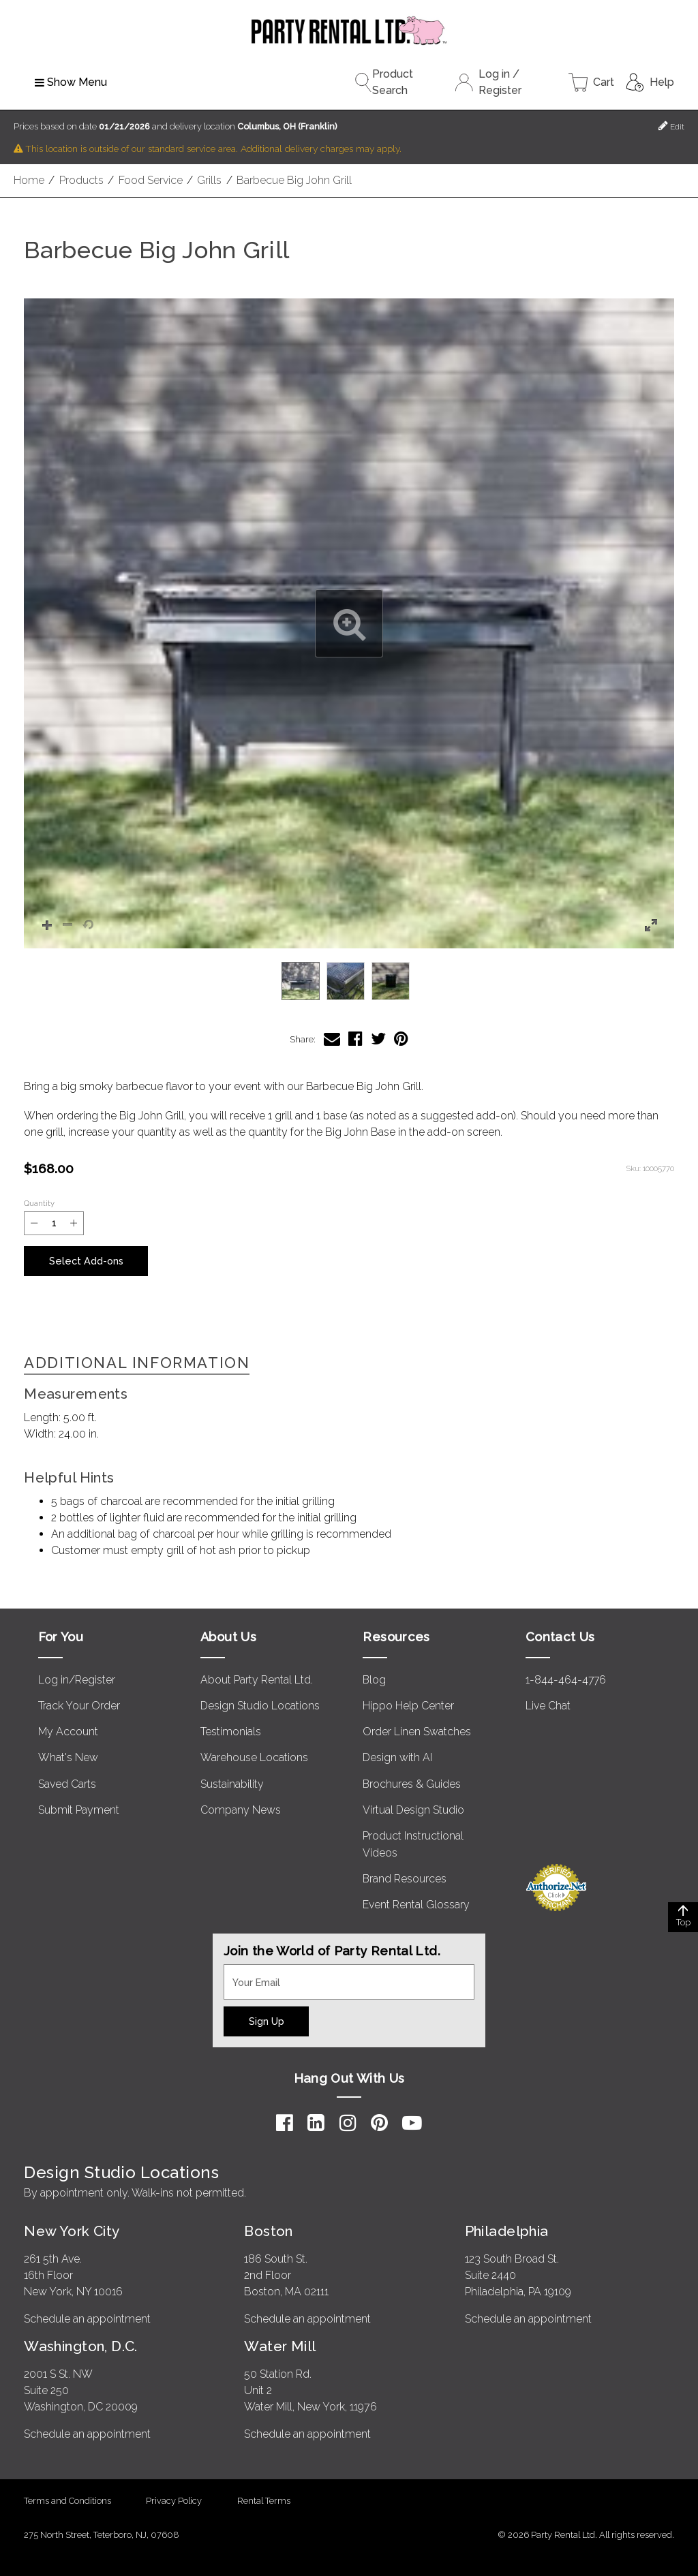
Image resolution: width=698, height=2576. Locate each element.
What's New (68, 1757)
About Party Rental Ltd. (256, 1679)
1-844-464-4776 (566, 1679)
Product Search (383, 82)
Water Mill (280, 2345)
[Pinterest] (379, 2122)
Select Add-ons (86, 1261)
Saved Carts (67, 1783)
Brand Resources (404, 1878)
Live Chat (548, 1705)
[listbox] (349, 981)
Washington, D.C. (81, 2345)
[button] (349, 623)
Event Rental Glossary (416, 1904)
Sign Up (266, 2020)
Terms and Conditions (67, 2500)
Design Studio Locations (260, 1705)
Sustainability (232, 1783)
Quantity (39, 1203)
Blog (374, 1679)
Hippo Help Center (408, 1705)
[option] (301, 981)
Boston (268, 2230)
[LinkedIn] (315, 2122)
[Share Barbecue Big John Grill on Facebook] (355, 1039)
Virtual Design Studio (413, 1809)
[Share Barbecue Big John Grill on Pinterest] (401, 1039)
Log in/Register (76, 1679)
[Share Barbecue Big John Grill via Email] (332, 1039)
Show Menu (71, 82)
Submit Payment (78, 1809)
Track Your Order (79, 1705)
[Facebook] (284, 2122)
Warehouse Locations (254, 1757)
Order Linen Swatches (417, 1731)
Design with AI (397, 1757)
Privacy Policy (174, 2500)
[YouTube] (412, 2122)
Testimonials (230, 1731)
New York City (71, 2230)
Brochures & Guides (412, 1783)
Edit (671, 125)
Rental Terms (263, 2500)
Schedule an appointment (87, 2318)
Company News (240, 1809)
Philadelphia (507, 2230)
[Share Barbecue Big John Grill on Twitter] (378, 1039)
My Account (68, 1731)
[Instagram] (347, 2122)
